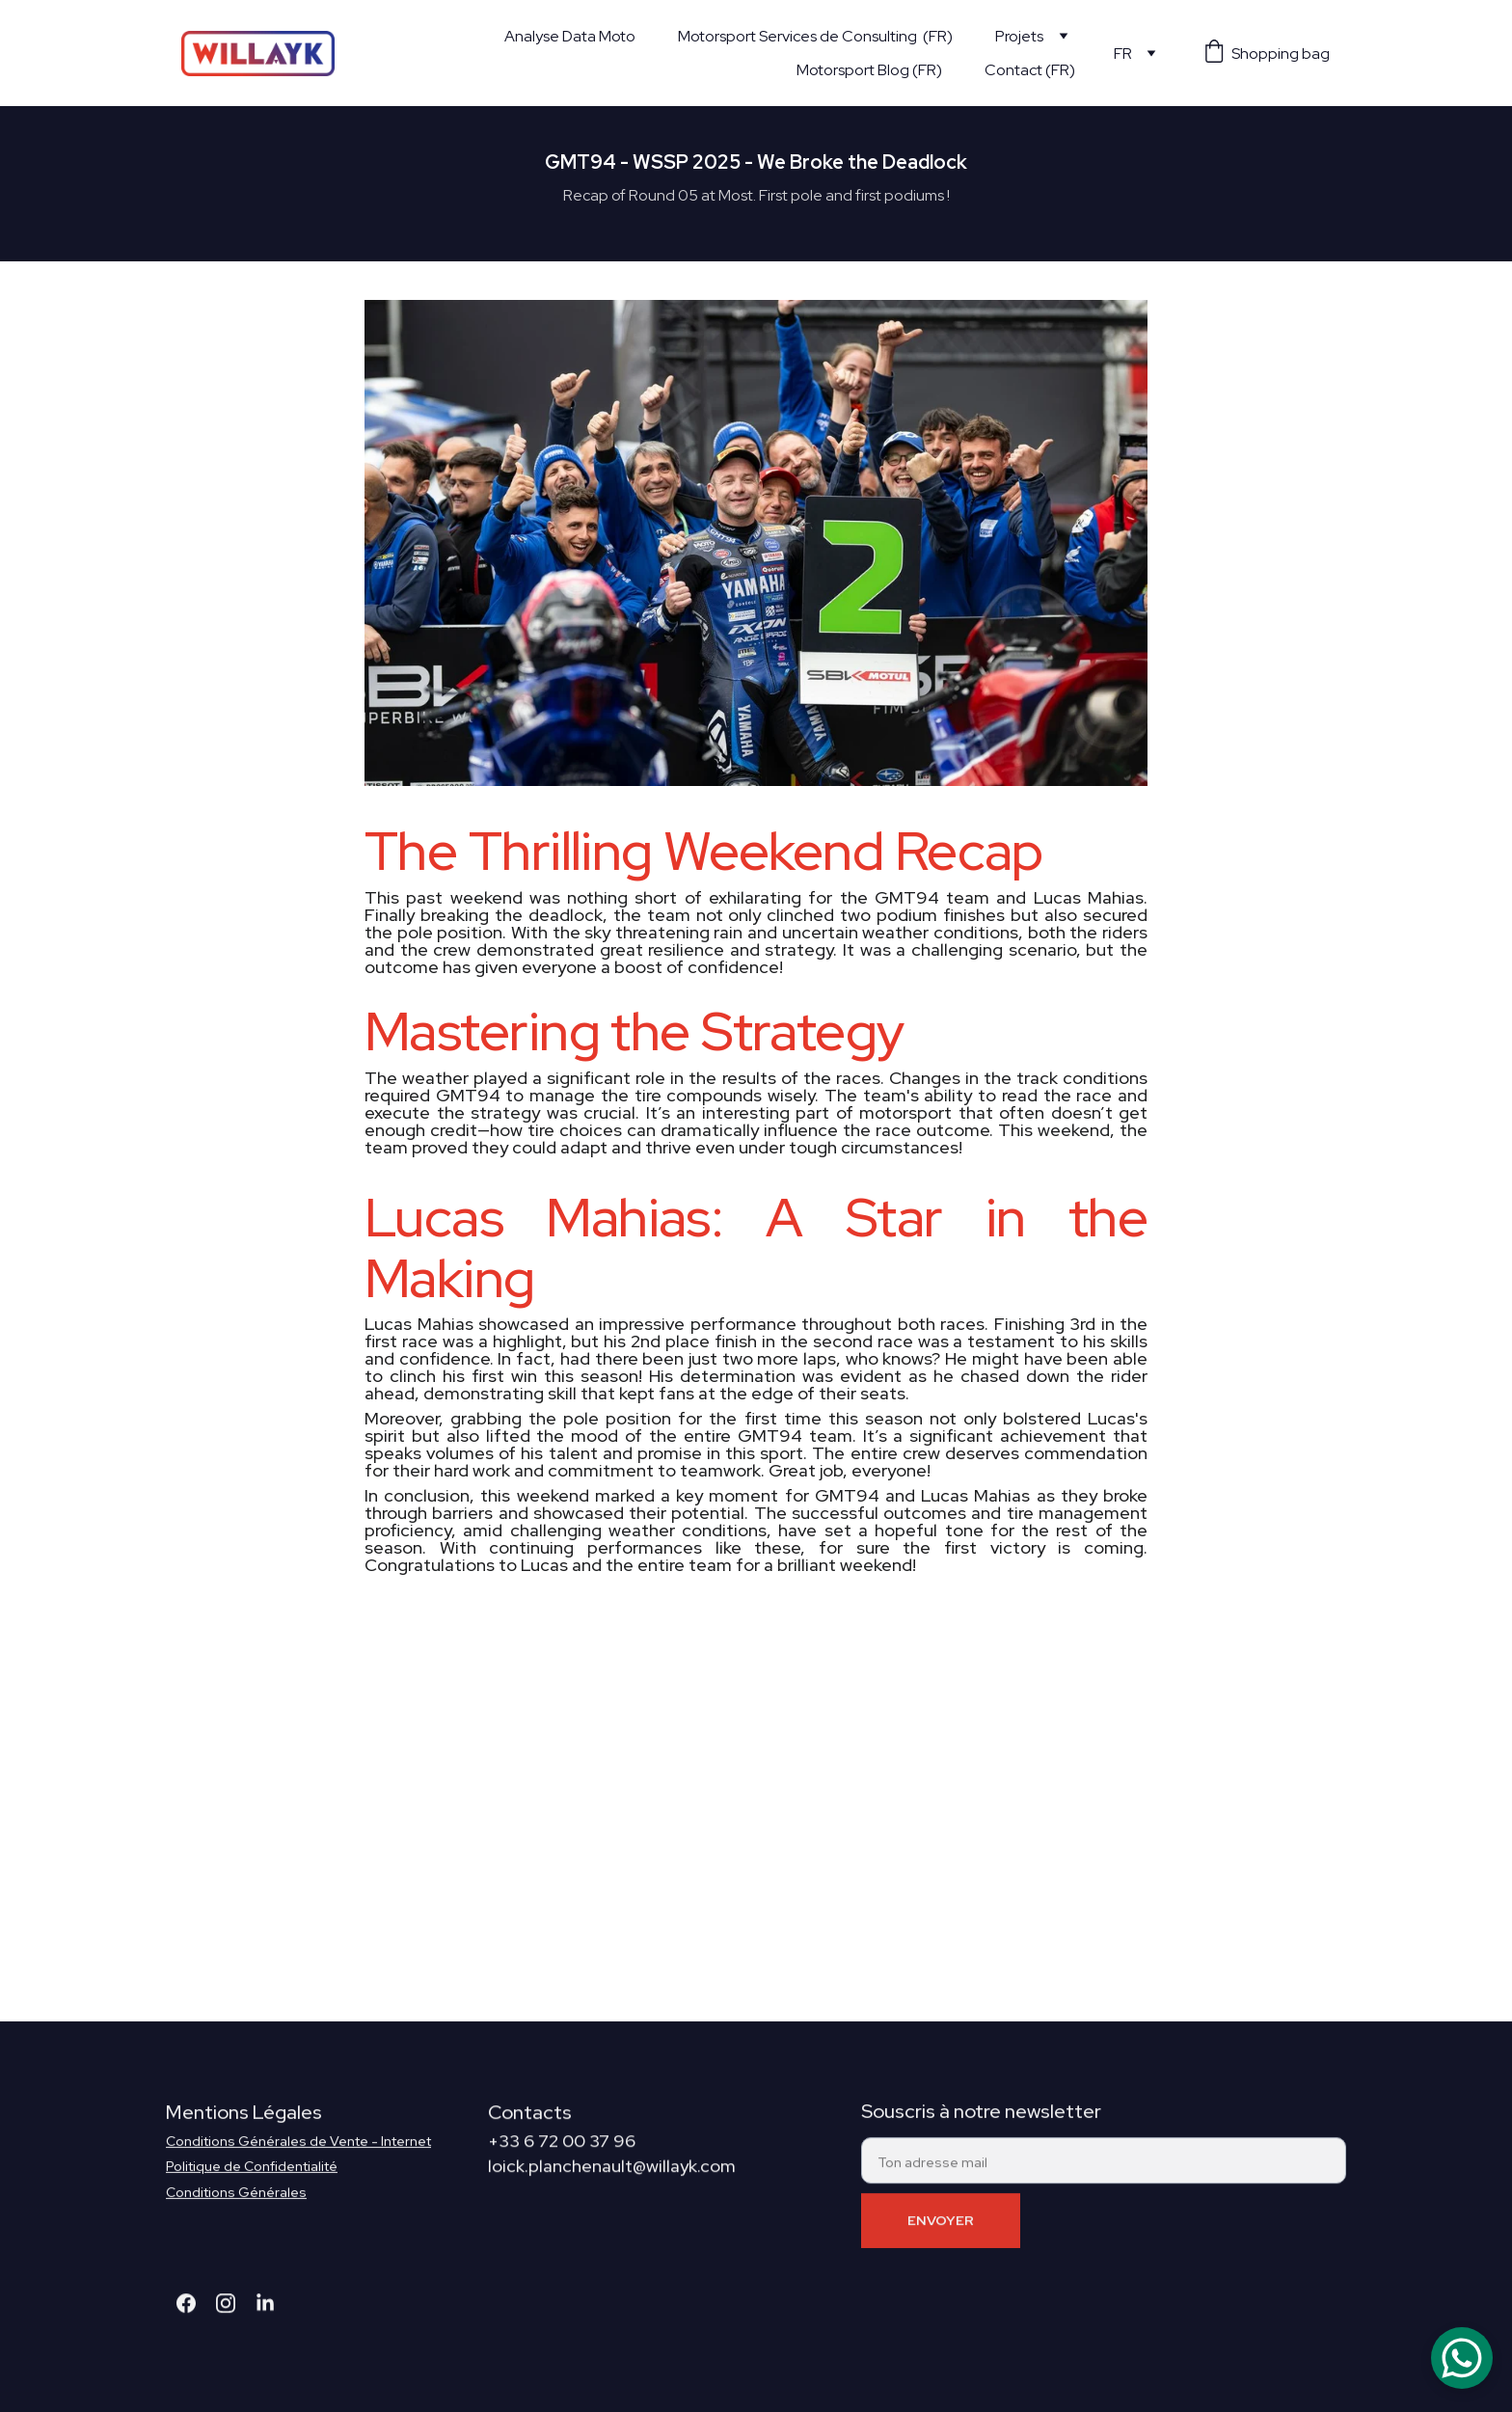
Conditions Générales (236, 2202)
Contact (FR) (1030, 70)
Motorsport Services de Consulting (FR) (815, 36)
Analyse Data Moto (569, 36)
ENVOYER (940, 2231)
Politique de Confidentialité (252, 2176)
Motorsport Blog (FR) (869, 70)
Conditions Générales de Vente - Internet (298, 2151)
